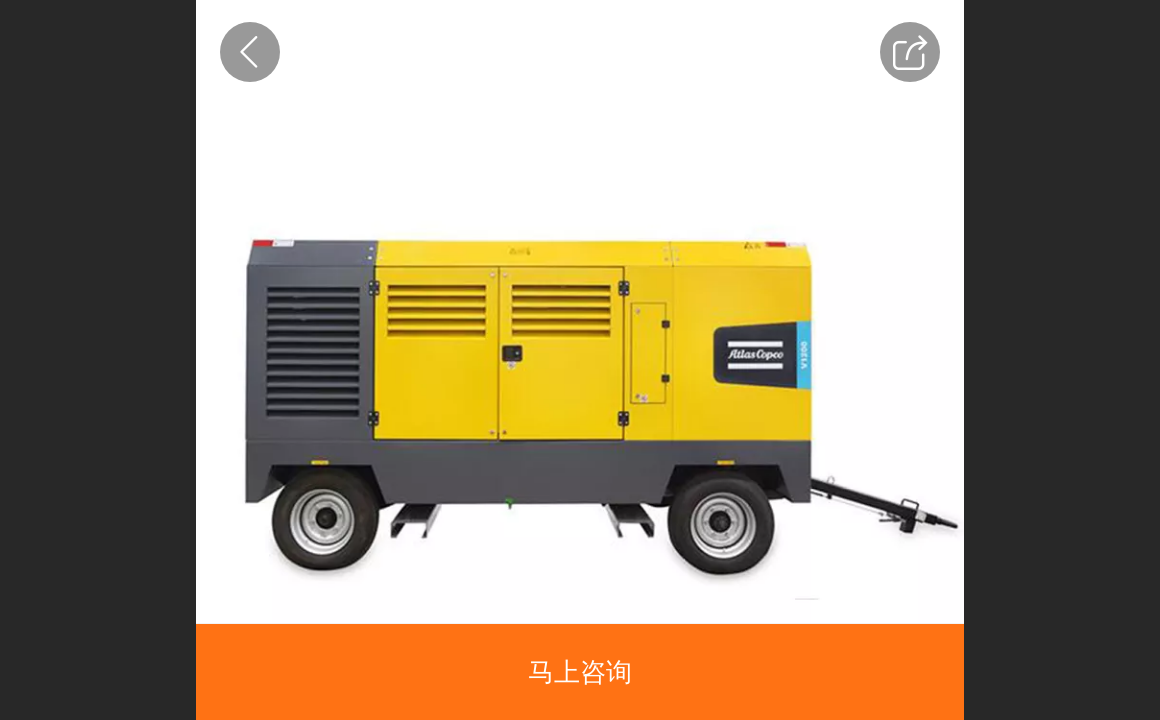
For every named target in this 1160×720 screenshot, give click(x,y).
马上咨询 (580, 672)
